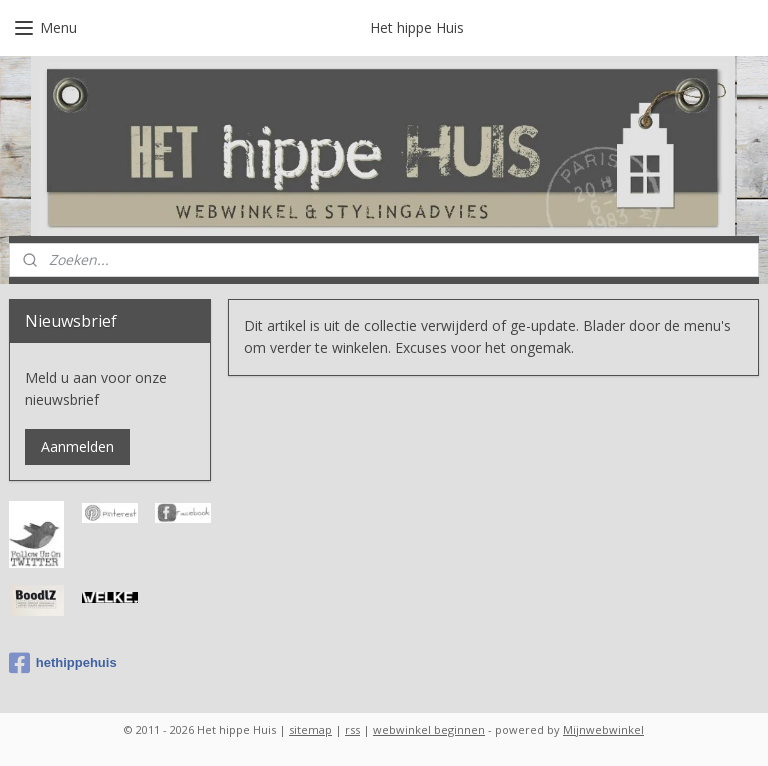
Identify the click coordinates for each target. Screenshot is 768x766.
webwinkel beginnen (429, 729)
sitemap (310, 729)
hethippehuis (63, 663)
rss (352, 729)
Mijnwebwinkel (603, 729)
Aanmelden (77, 446)
